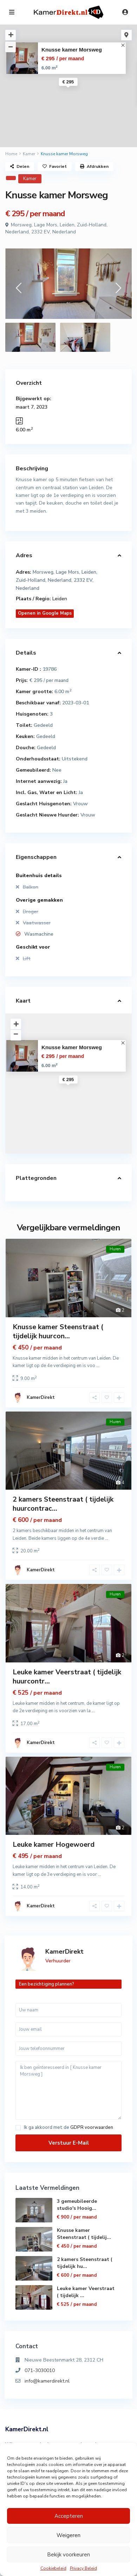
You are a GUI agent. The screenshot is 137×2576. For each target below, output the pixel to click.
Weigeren (68, 2535)
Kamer (29, 154)
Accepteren (68, 2516)
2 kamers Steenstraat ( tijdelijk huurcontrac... (63, 1501)
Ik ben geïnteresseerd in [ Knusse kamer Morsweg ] (68, 2088)
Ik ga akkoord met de (68, 2125)
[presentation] (18, 289)
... (97, 1363)
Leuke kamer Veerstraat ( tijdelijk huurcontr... (67, 1674)
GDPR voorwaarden (91, 2125)
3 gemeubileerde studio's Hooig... (77, 2202)
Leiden (59, 596)
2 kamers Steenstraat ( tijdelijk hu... (84, 2261)
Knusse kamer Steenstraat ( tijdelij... (84, 2232)
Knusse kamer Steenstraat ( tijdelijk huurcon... (58, 1329)
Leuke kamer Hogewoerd (53, 1842)
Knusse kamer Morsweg (71, 50)
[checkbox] (18, 2125)
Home (11, 154)
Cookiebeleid (53, 2568)
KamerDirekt (41, 1395)
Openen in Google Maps (45, 611)
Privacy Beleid (83, 2568)
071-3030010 (40, 2368)
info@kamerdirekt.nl (47, 2379)
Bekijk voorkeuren (68, 2554)
